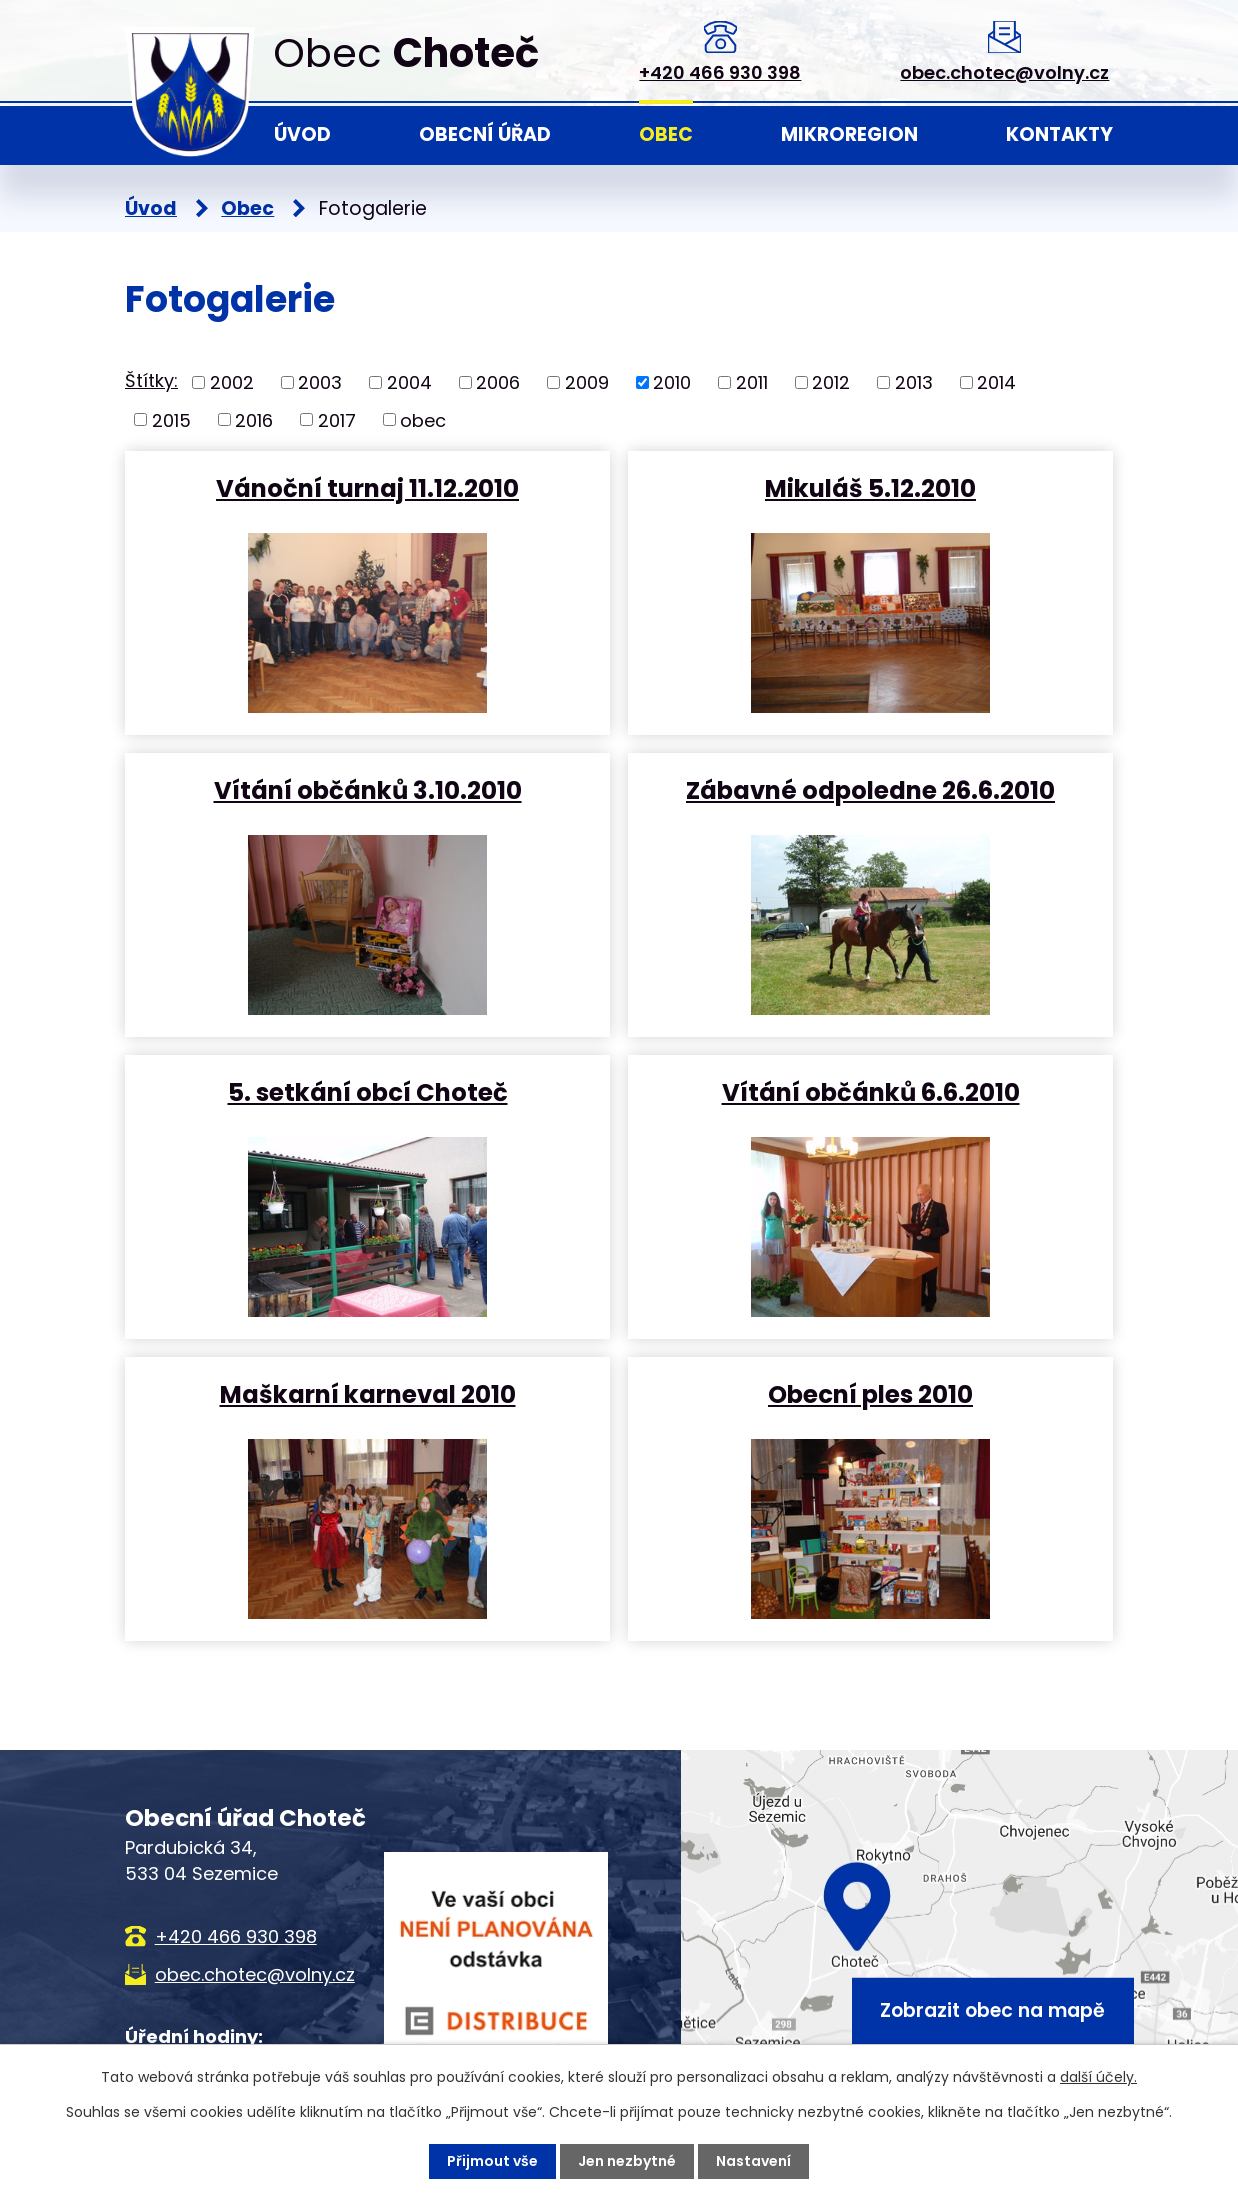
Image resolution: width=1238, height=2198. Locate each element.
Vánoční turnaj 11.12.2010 (367, 487)
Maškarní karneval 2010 (368, 1393)
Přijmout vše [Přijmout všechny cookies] (492, 2161)
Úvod (302, 134)
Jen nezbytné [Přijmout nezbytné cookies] (627, 2161)
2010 (672, 382)
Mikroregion (849, 134)
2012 (831, 382)
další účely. (1098, 2077)
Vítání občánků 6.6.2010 (871, 1091)
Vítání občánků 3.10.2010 (368, 789)
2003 (320, 382)
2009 (587, 382)
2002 (232, 382)
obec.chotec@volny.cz (1004, 72)
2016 (254, 419)
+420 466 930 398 (720, 72)
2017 (337, 419)
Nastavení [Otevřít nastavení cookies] (753, 2161)
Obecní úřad (485, 134)
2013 (914, 382)
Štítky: (151, 380)
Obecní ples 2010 (870, 1393)
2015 (171, 419)
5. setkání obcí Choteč (368, 1091)
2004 (409, 382)
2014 (996, 382)
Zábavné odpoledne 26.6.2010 (870, 789)
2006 (498, 382)
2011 (752, 382)
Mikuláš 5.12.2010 (870, 487)
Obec (666, 134)
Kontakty (1059, 134)
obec (423, 419)
